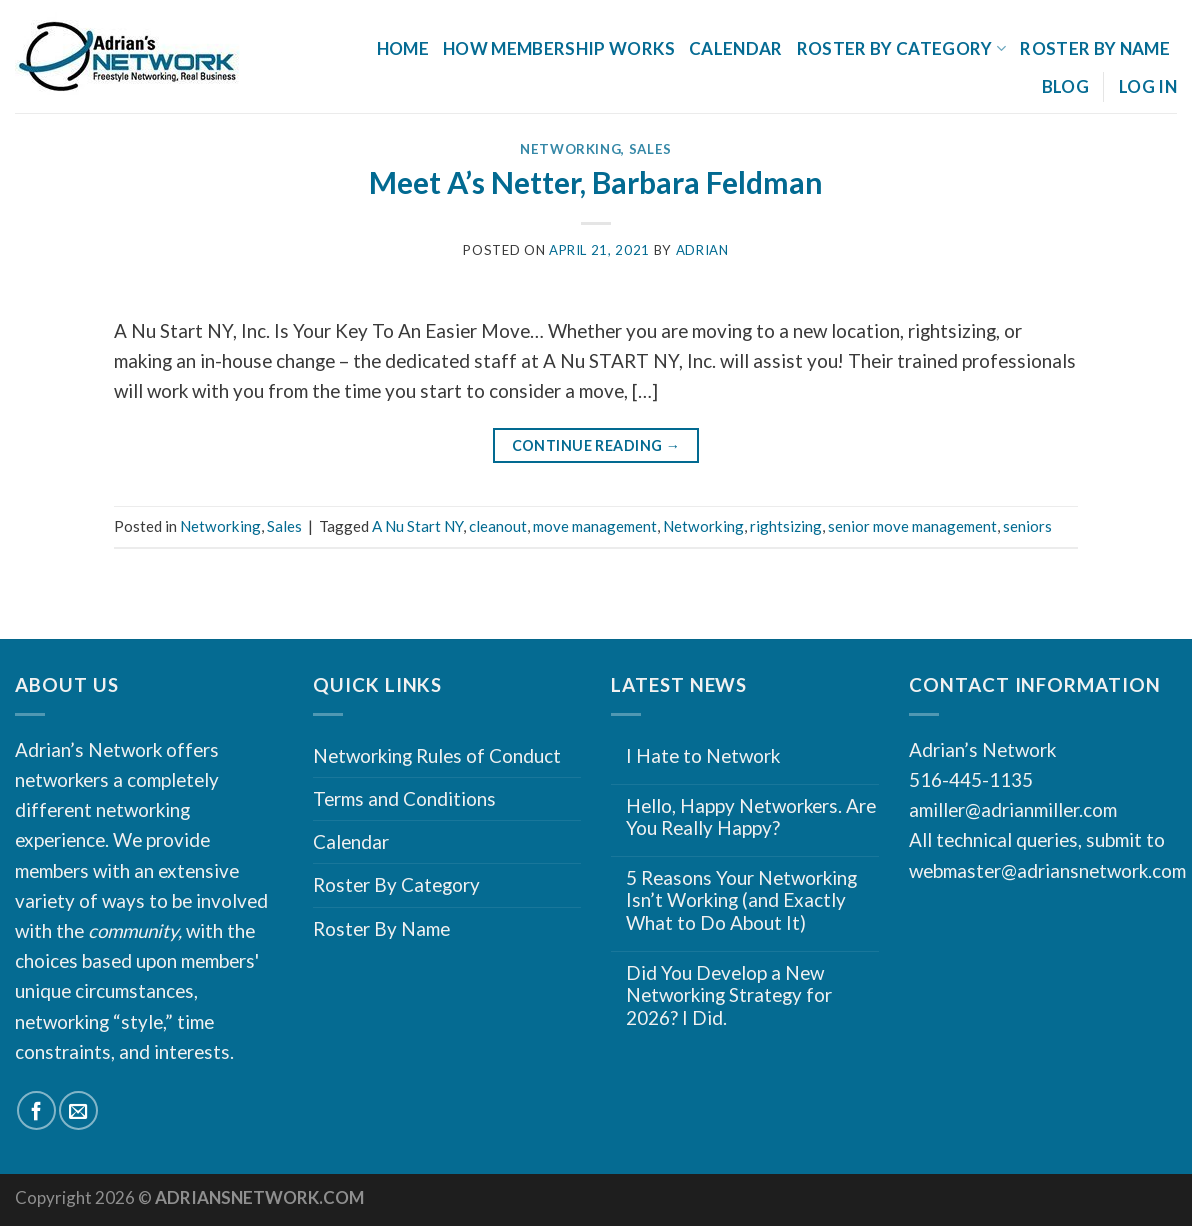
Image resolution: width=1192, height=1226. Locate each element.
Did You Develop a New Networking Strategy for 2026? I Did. (729, 995)
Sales (650, 149)
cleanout (498, 526)
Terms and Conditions (404, 798)
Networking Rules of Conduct (437, 755)
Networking (571, 149)
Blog (1065, 86)
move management (595, 526)
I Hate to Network (703, 756)
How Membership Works (559, 48)
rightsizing (786, 526)
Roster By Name (1095, 48)
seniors (1027, 526)
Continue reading (596, 446)
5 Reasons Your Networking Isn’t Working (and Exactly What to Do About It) (741, 900)
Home (403, 48)
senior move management (912, 526)
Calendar (736, 48)
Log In (1148, 86)
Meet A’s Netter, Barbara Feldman (596, 182)
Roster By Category (902, 48)
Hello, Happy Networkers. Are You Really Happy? (751, 817)
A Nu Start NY (417, 526)
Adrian (702, 250)
